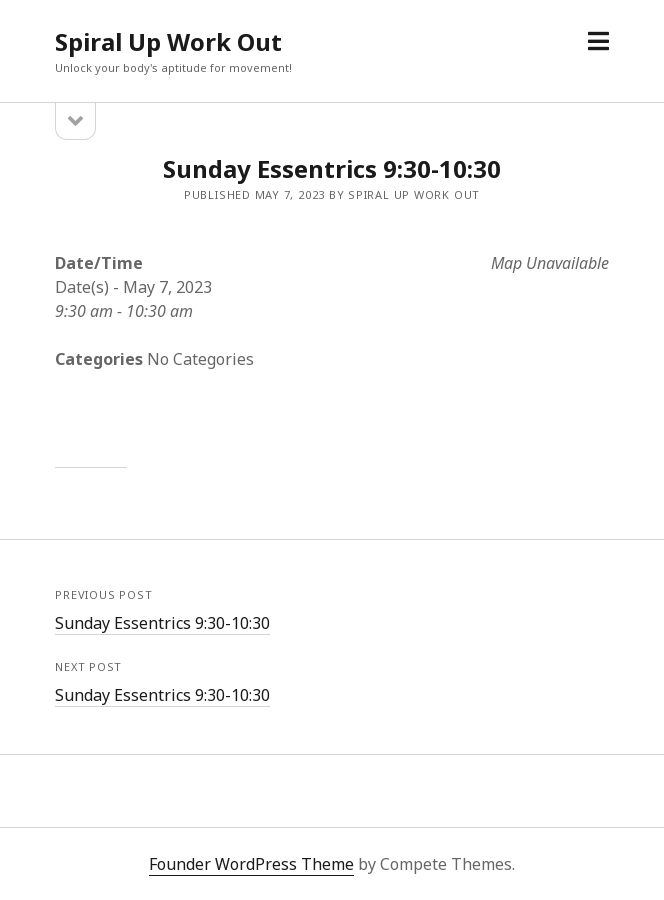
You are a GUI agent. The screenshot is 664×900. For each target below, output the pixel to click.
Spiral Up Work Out (168, 41)
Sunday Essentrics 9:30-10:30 (162, 623)
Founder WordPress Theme (251, 864)
